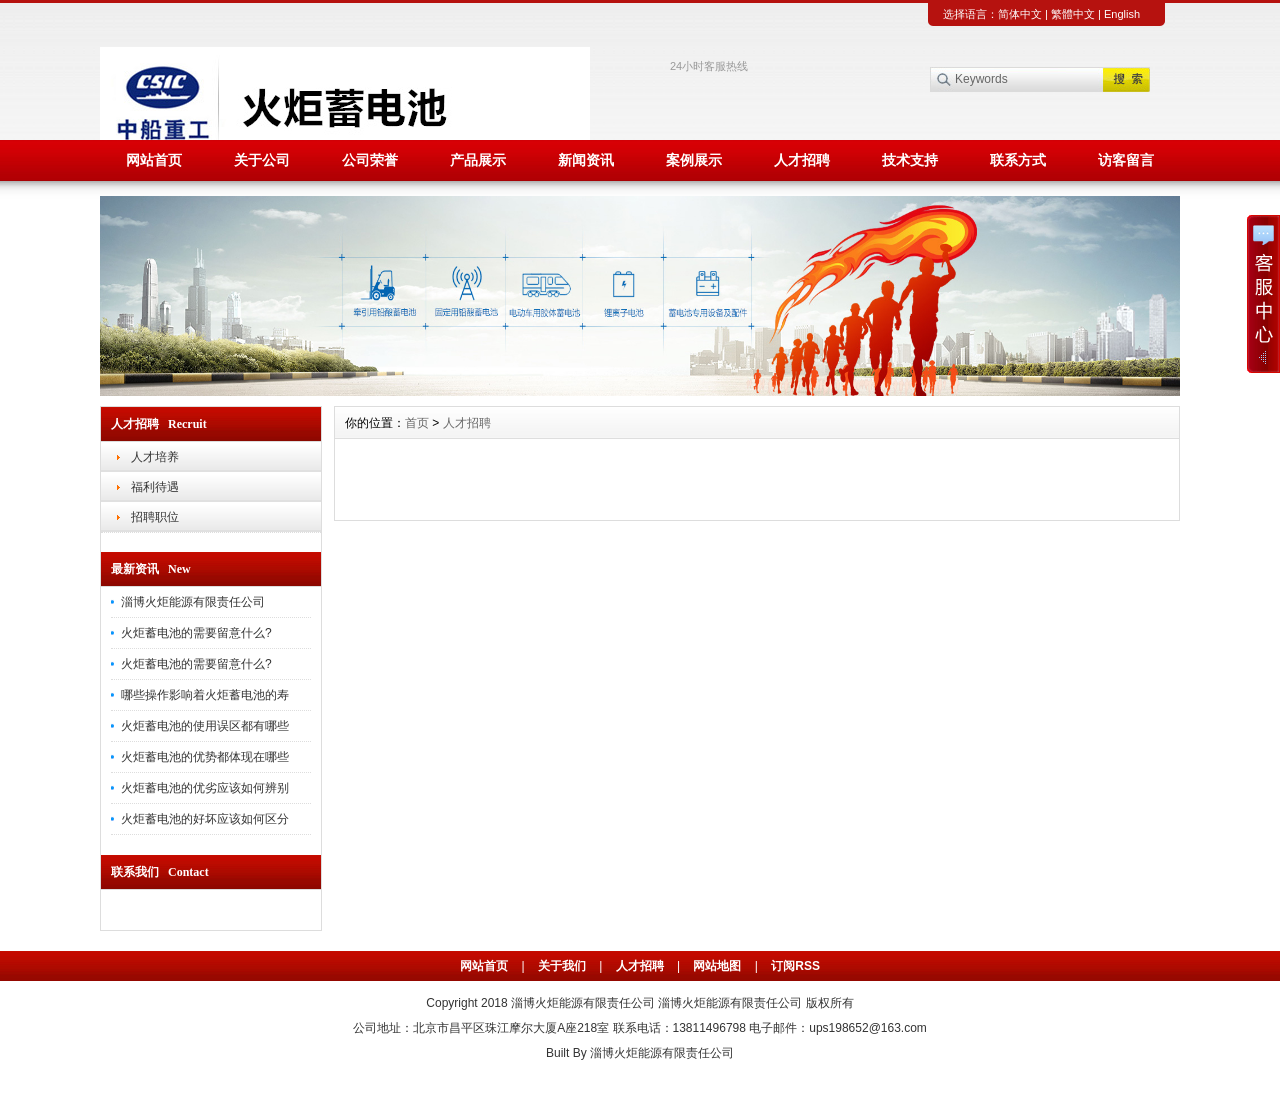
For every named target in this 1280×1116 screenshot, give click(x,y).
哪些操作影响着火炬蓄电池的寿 (205, 695)
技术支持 (910, 160)
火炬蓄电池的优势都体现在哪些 (205, 757)
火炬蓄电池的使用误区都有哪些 (205, 726)
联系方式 (1018, 160)
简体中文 (1020, 14)
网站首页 (154, 160)
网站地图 (717, 966)
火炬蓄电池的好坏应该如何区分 (205, 819)
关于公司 (262, 160)
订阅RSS (795, 966)
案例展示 (694, 160)
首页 (417, 423)
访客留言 (1126, 160)
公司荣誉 (370, 160)
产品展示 (478, 160)
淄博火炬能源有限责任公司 (193, 602)
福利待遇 (155, 487)
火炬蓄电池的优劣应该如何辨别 (205, 788)
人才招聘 (802, 160)
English (1122, 14)
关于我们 (562, 966)
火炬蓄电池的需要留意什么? (196, 633)
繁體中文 (1073, 14)
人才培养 (155, 457)
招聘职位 (155, 517)
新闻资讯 (586, 160)
